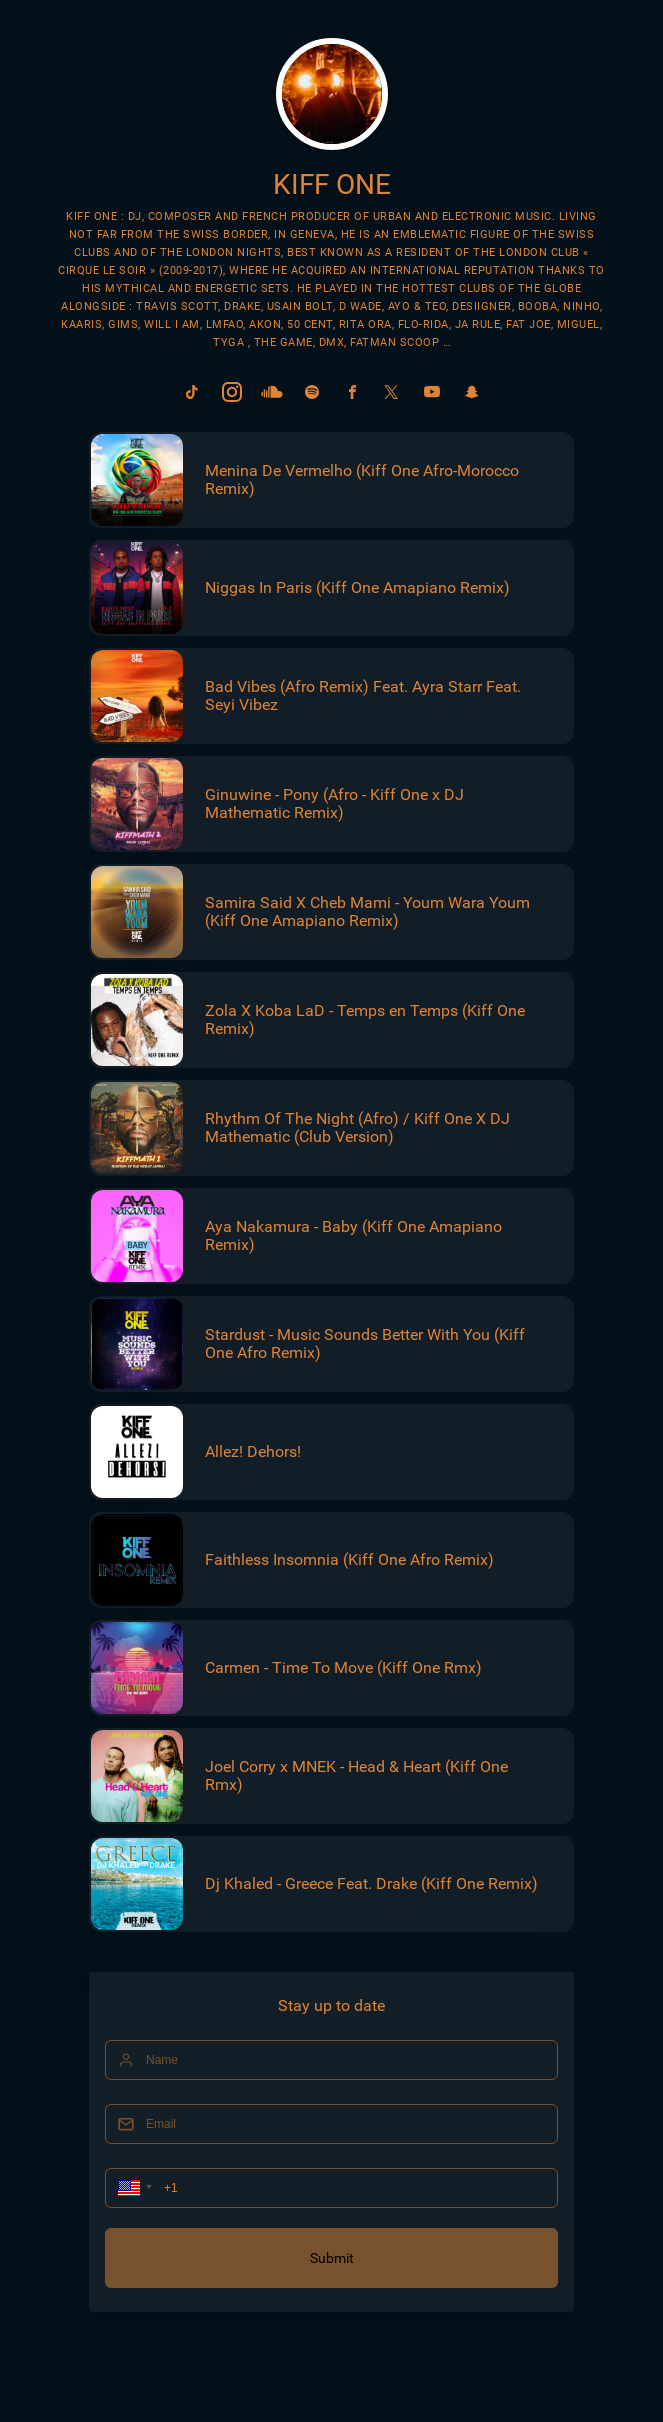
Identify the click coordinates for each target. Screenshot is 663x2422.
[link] (192, 392)
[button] (133, 2188)
